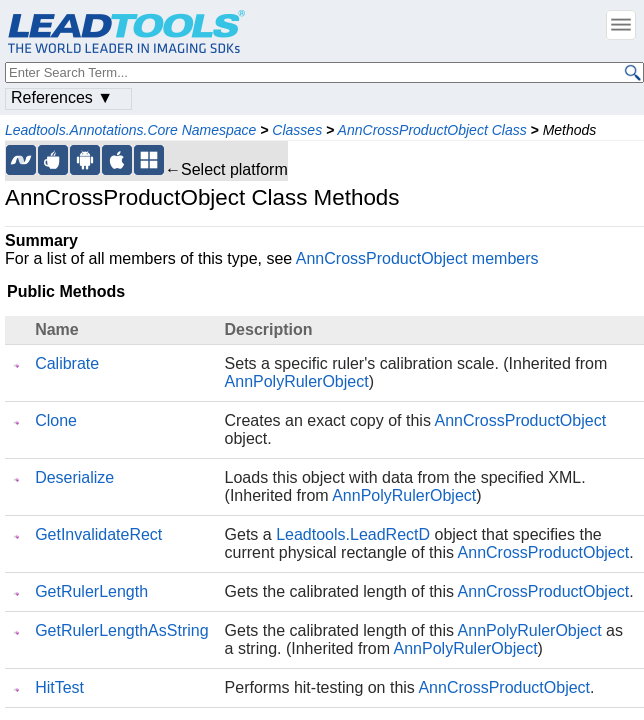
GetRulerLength (91, 591)
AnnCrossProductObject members (417, 258)
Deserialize (74, 477)
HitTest (59, 687)
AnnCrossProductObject (520, 420)
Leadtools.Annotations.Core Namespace (130, 130)
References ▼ (62, 97)
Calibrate (67, 363)
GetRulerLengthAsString (121, 630)
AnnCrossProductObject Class (432, 130)
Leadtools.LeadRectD (353, 534)
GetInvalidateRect (98, 534)
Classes (297, 130)
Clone (56, 420)
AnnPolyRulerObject (297, 381)
